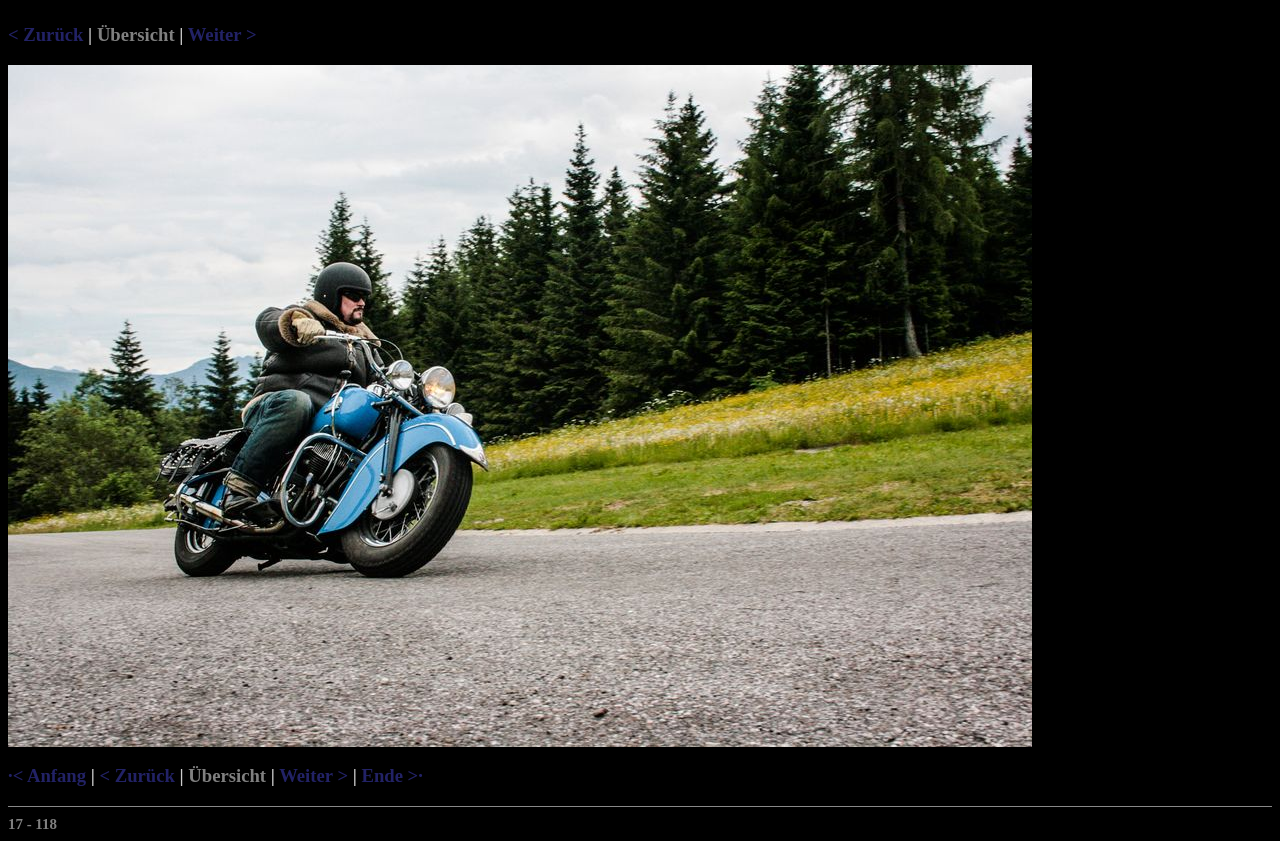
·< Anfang (47, 775)
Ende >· (391, 775)
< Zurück (45, 34)
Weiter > (222, 34)
